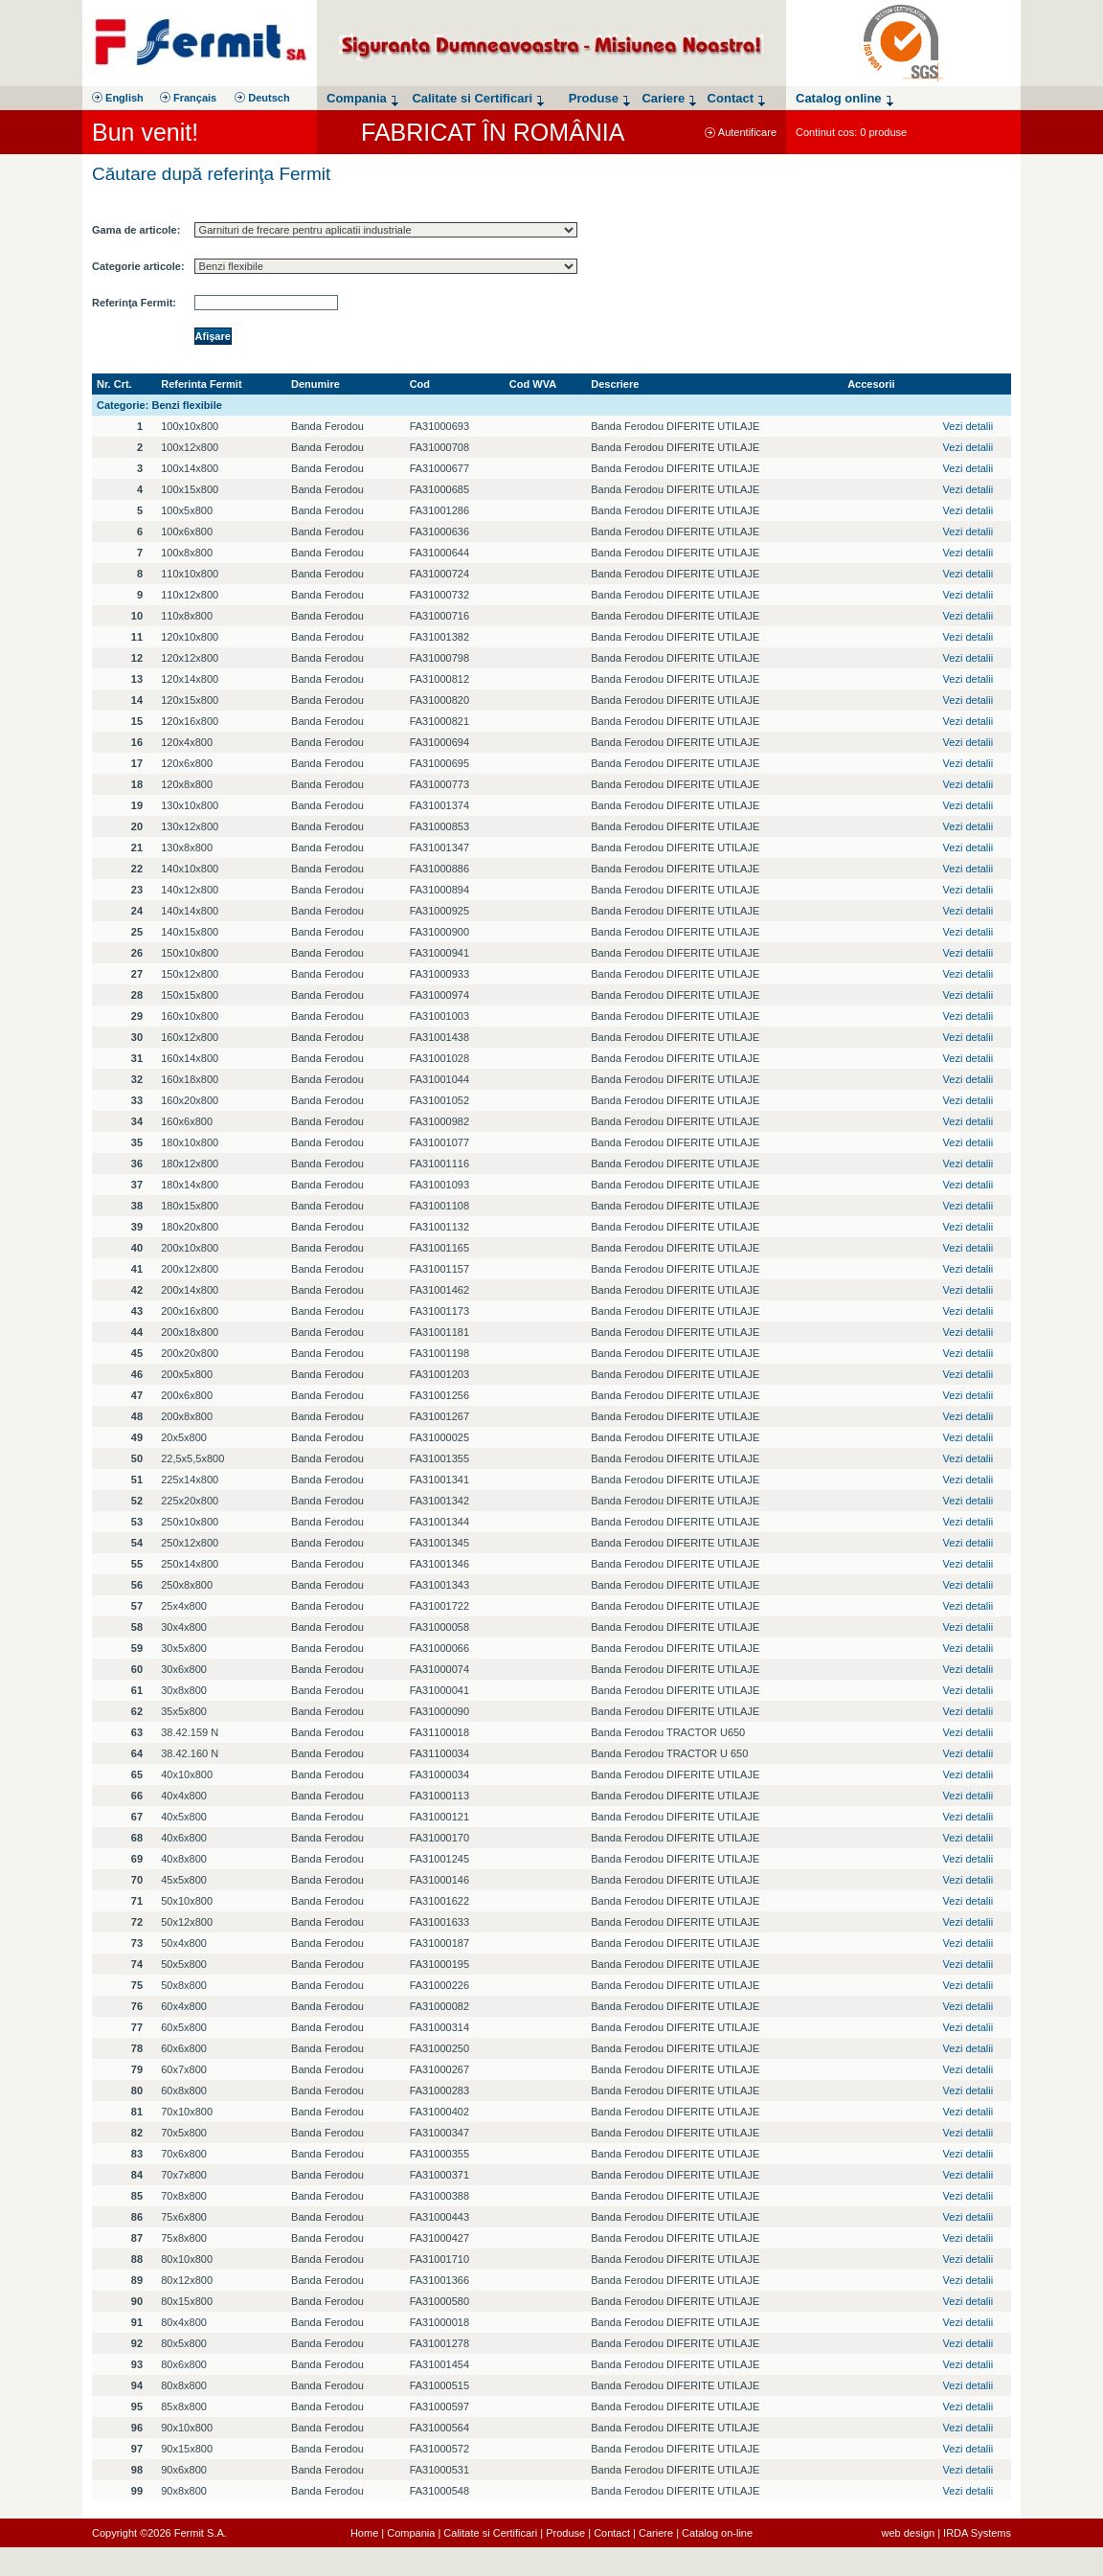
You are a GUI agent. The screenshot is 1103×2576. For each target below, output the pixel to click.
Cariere (656, 2533)
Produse (565, 2533)
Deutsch (262, 97)
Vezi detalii (968, 426)
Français (188, 97)
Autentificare (741, 132)
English (118, 97)
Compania (411, 2533)
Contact (612, 2533)
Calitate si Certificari (490, 2533)
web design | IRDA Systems (946, 2533)
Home (364, 2533)
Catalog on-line (717, 2533)
